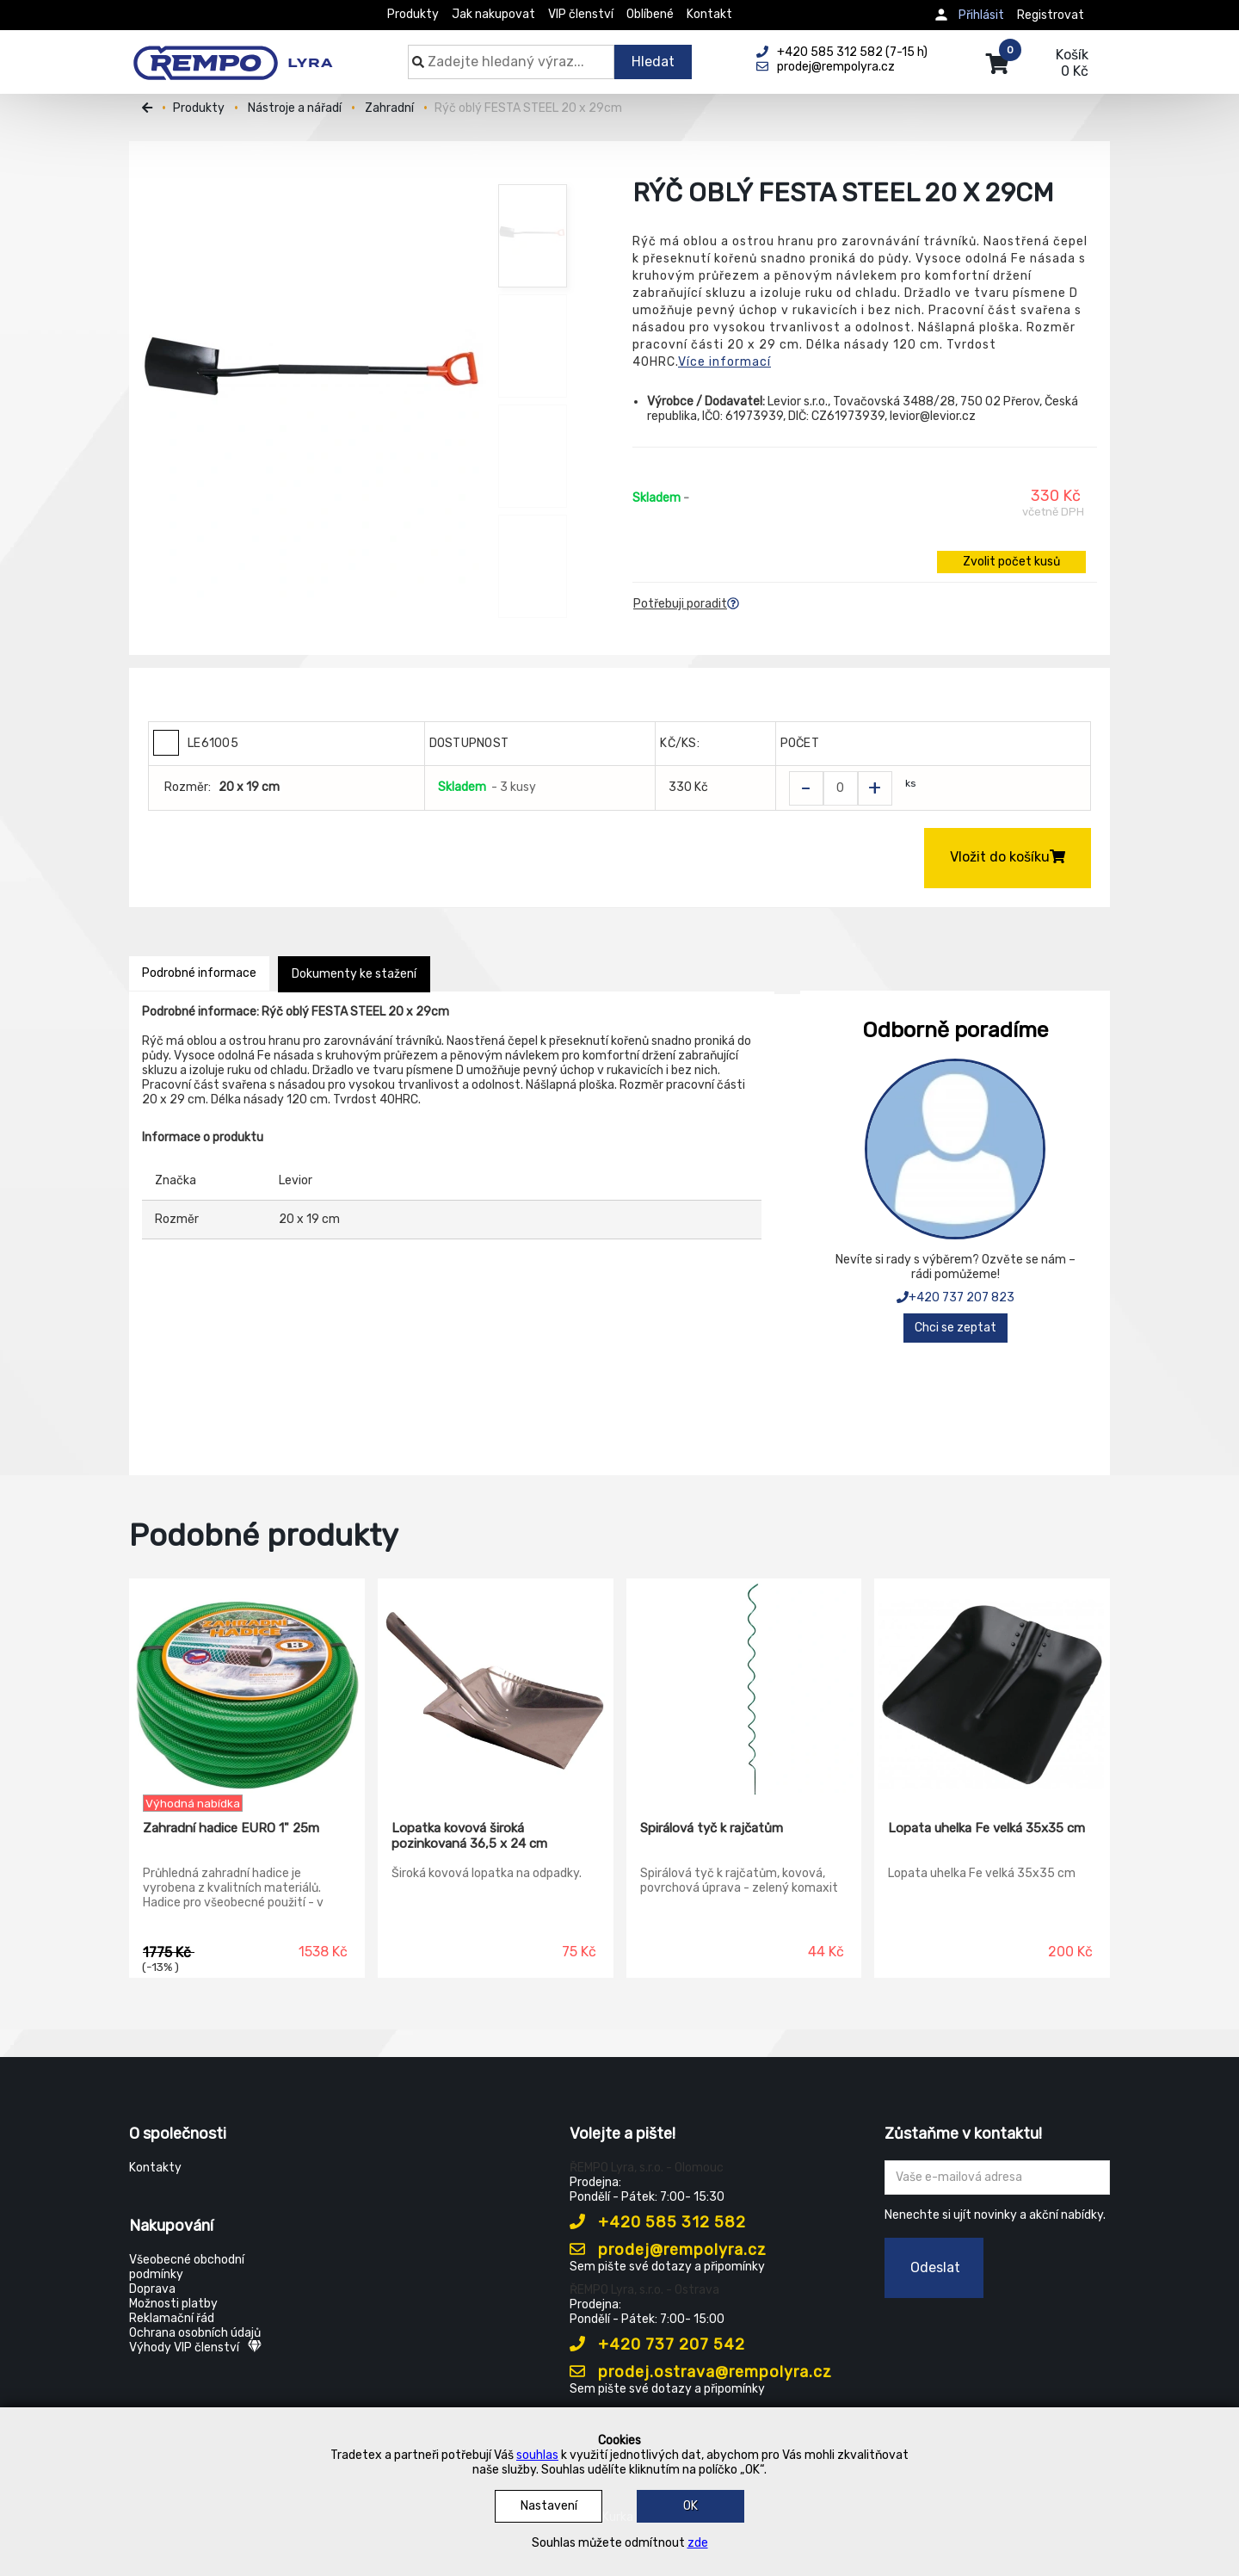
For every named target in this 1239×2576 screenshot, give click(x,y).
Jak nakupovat (493, 14)
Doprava (152, 2289)
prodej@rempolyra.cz (668, 2249)
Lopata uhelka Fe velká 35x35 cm (986, 1828)
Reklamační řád (171, 2318)
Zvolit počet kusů (1011, 561)
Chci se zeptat (955, 1327)
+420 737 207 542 (657, 2344)
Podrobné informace (199, 973)
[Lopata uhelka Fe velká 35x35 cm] (992, 1687)
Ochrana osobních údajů (195, 2333)
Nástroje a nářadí (295, 108)
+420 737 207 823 (955, 1297)
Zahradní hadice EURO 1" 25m (231, 1828)
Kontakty (155, 2167)
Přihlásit (981, 15)
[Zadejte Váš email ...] (998, 2177)
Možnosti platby (173, 2303)
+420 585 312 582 (658, 2222)
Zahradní (389, 108)
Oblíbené (650, 14)
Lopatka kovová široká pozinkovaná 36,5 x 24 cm (469, 1835)
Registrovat (1050, 15)
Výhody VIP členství (195, 2347)
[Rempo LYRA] (232, 53)
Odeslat (935, 2267)
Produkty (413, 14)
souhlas (537, 2455)
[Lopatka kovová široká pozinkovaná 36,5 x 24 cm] (496, 1687)
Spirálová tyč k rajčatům (711, 1828)
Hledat (653, 61)
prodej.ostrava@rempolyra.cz (701, 2372)
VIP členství (580, 14)
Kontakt (709, 14)
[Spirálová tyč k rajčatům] (744, 1687)
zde (697, 2543)
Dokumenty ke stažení (354, 974)
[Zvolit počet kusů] (840, 788)
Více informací (724, 362)
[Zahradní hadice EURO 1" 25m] (247, 1687)
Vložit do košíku (1007, 857)
